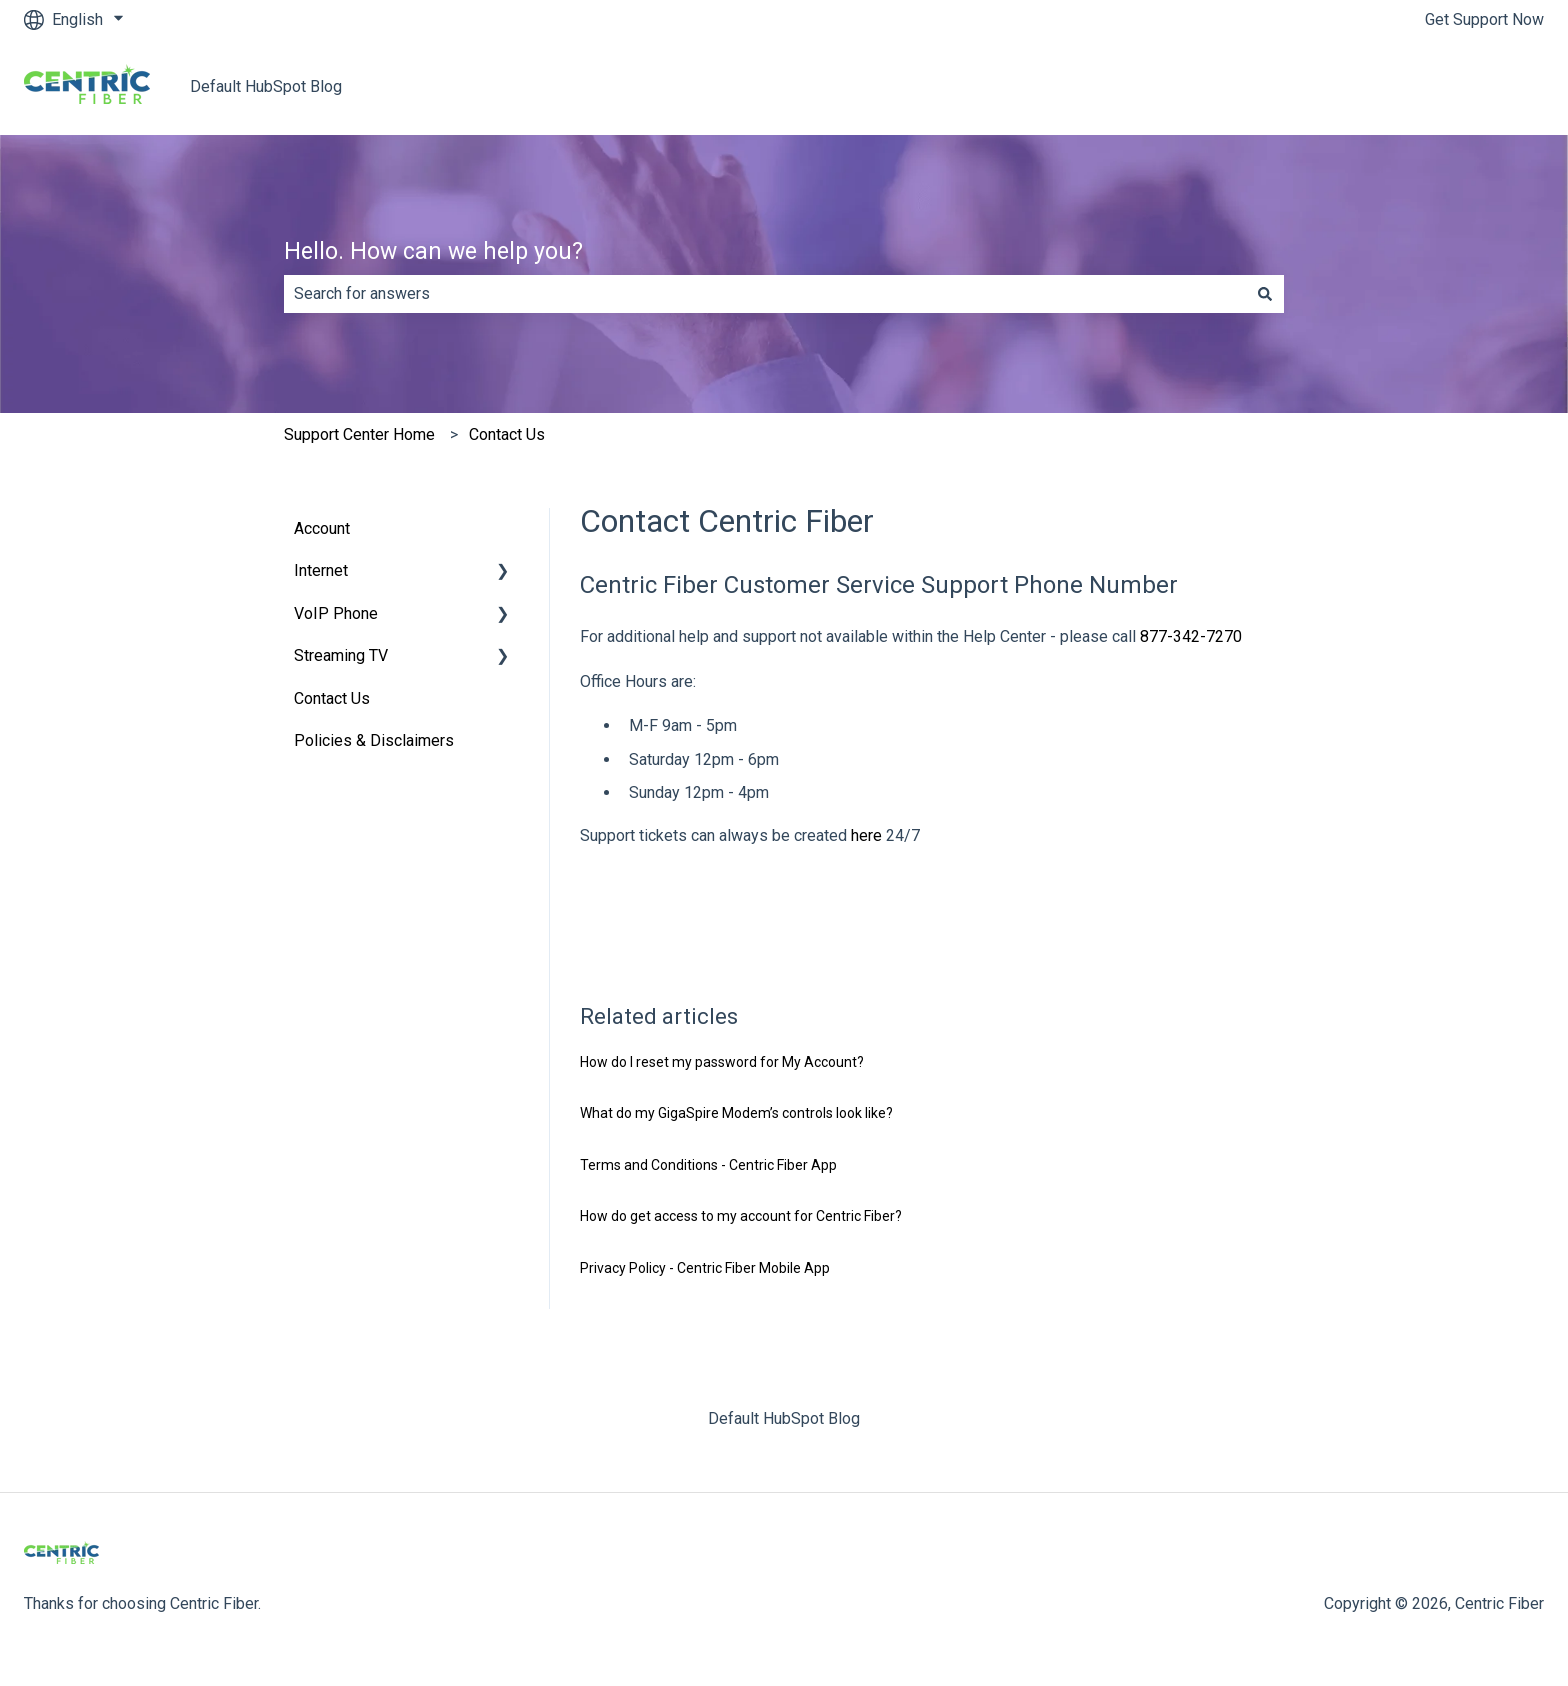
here (868, 835)
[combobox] (765, 294)
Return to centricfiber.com (1435, 86)
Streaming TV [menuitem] (341, 655)
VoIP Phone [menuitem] (336, 613)
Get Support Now (1484, 19)
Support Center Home (359, 434)
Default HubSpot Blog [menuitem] (784, 1418)
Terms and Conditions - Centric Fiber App (708, 1165)
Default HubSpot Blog (266, 86)
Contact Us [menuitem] (332, 698)
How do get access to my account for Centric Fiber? (741, 1216)
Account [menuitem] (322, 528)
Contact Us (507, 434)
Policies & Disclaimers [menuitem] (374, 740)
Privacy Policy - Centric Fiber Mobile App (705, 1268)
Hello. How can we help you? (433, 251)
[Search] (1265, 294)
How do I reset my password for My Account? (722, 1062)
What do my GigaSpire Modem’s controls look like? (736, 1113)
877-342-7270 (1191, 636)
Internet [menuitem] (321, 570)
